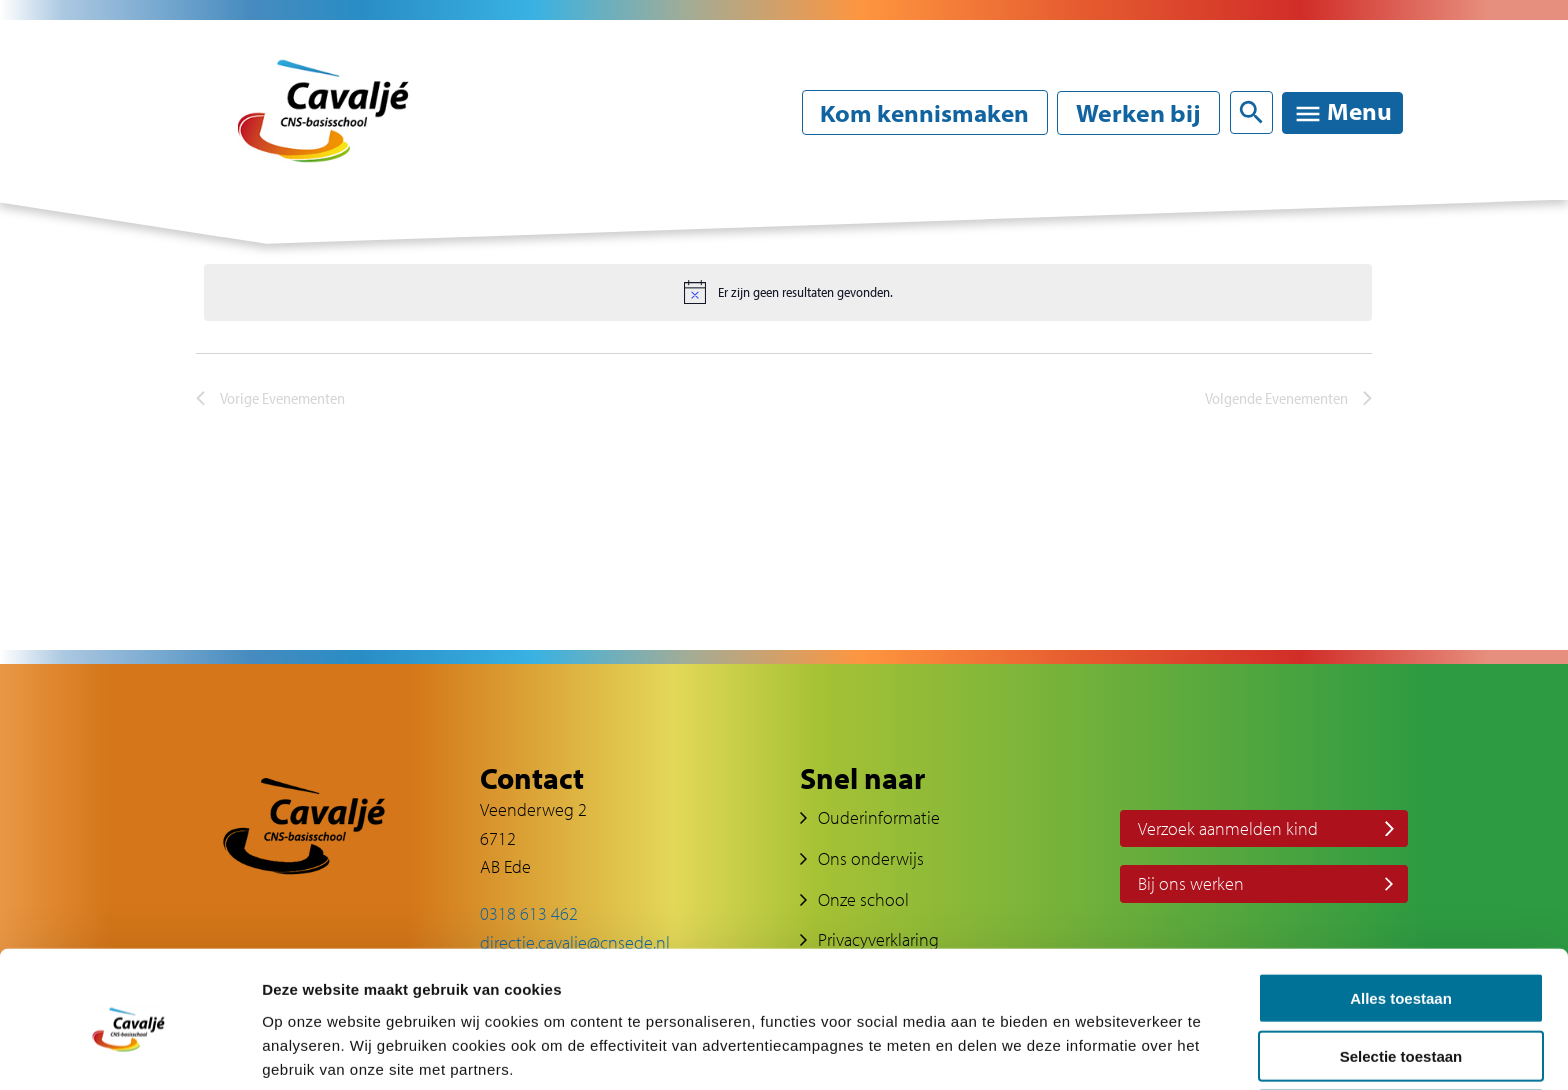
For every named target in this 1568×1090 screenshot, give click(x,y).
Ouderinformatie (879, 817)
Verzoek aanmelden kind (1228, 828)
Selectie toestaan (1401, 973)
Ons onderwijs (871, 858)
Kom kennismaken (921, 113)
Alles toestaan (1401, 914)
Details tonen (1080, 1050)
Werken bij (1137, 113)
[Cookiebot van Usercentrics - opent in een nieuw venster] (129, 1051)
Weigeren (1400, 1031)
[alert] (788, 292)
